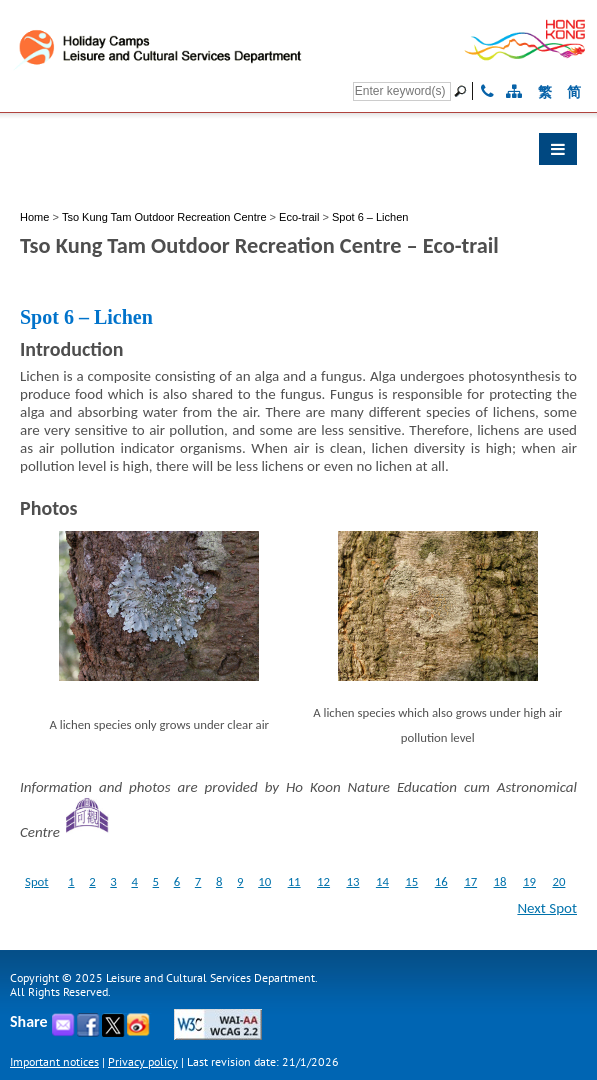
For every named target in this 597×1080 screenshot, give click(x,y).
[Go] (463, 91)
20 (558, 881)
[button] (298, 154)
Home (34, 217)
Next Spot (547, 908)
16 (441, 881)
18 (500, 881)
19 (529, 881)
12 (323, 881)
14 (382, 881)
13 (352, 881)
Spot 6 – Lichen (370, 217)
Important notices (54, 1061)
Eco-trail (299, 217)
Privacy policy (143, 1061)
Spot (37, 881)
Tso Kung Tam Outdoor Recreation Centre (166, 217)
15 (411, 881)
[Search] (402, 91)
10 (264, 881)
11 (294, 881)
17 (470, 881)
